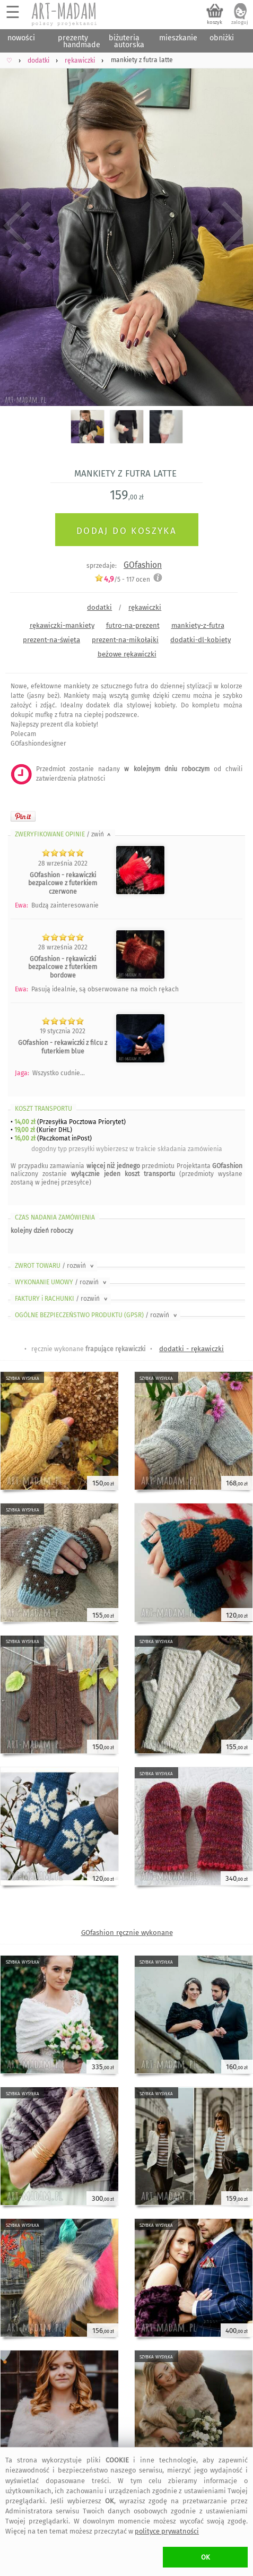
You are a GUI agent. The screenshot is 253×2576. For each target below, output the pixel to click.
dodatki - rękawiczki (191, 1349)
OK (205, 2557)
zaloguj (239, 22)
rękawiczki (144, 607)
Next (236, 226)
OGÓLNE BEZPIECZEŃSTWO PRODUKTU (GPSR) (97, 1315)
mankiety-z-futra (197, 625)
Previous (17, 226)
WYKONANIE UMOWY (61, 1282)
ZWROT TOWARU (55, 1265)
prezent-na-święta (51, 640)
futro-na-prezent (133, 625)
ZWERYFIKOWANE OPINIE (63, 834)
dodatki (99, 607)
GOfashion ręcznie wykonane (127, 1933)
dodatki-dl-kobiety (200, 640)
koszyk (214, 22)
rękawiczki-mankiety (62, 625)
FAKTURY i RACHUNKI (62, 1298)
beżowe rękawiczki (127, 654)
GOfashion (143, 565)
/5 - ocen (122, 579)
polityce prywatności (167, 2531)
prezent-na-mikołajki (125, 640)
